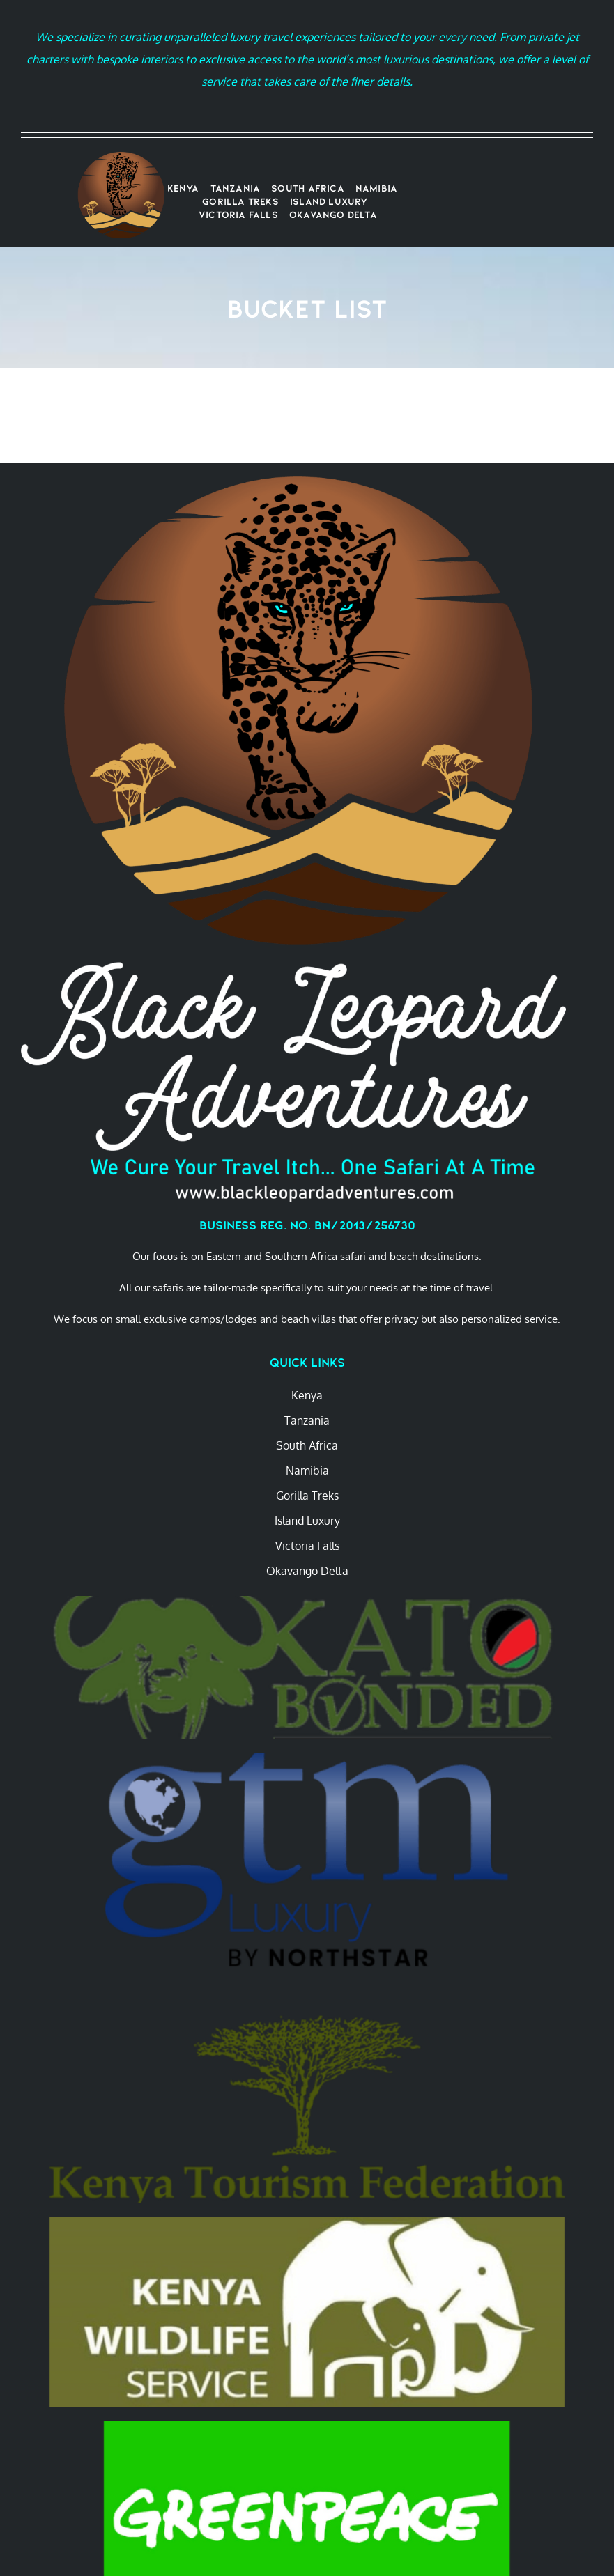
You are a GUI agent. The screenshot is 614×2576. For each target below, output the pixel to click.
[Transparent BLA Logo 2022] (120, 157)
